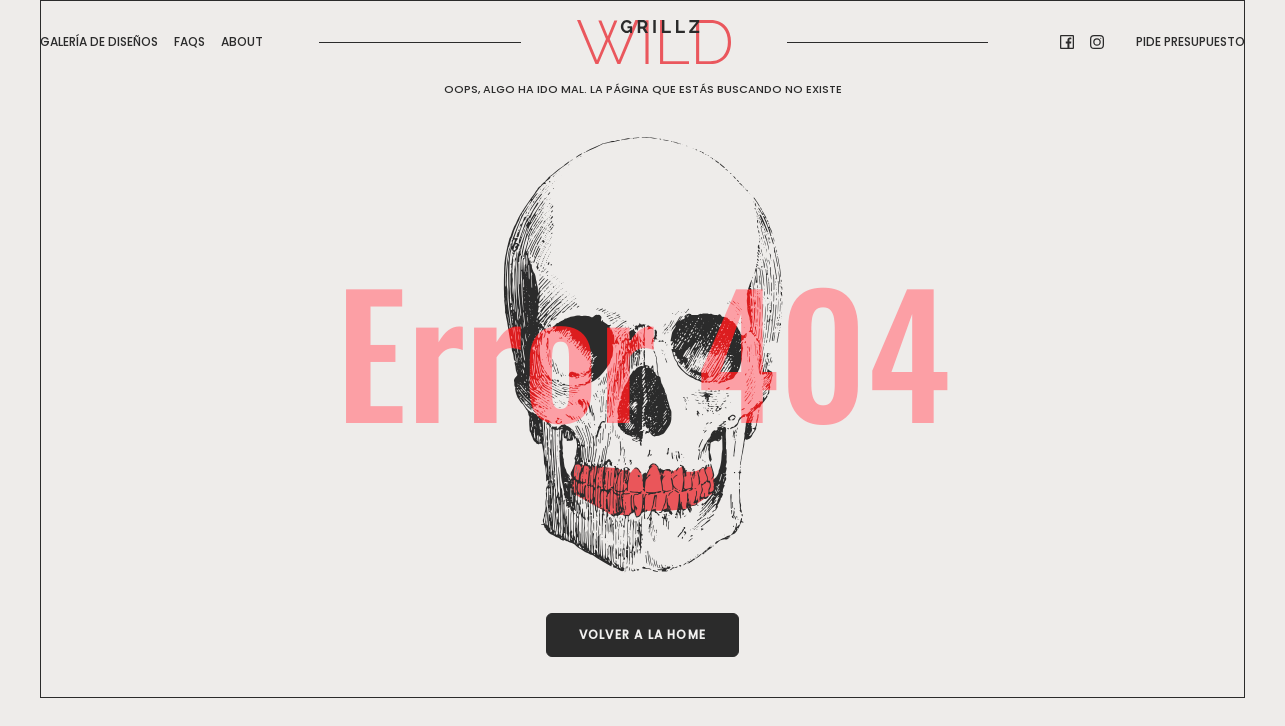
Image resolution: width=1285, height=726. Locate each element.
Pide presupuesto (1190, 41)
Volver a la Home (642, 634)
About (242, 41)
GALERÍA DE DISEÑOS (99, 41)
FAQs (189, 41)
